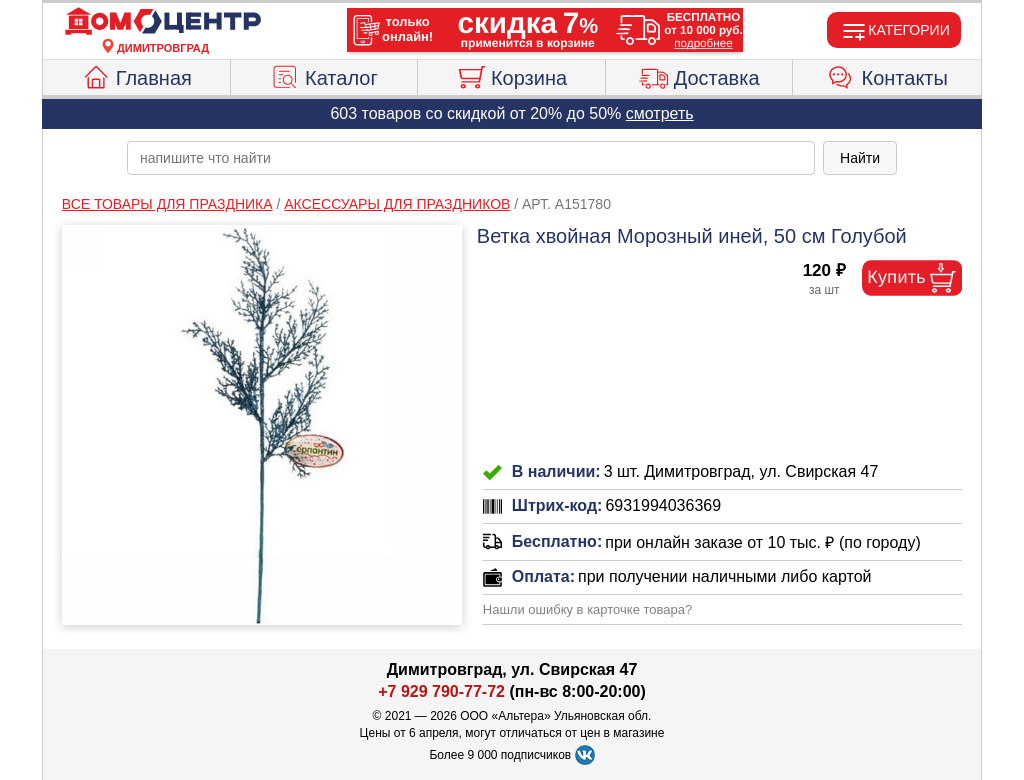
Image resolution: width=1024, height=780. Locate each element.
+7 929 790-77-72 (441, 691)
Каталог (324, 75)
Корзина (511, 75)
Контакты (887, 75)
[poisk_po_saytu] (471, 158)
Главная (136, 75)
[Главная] (163, 22)
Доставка (699, 75)
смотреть (660, 113)
